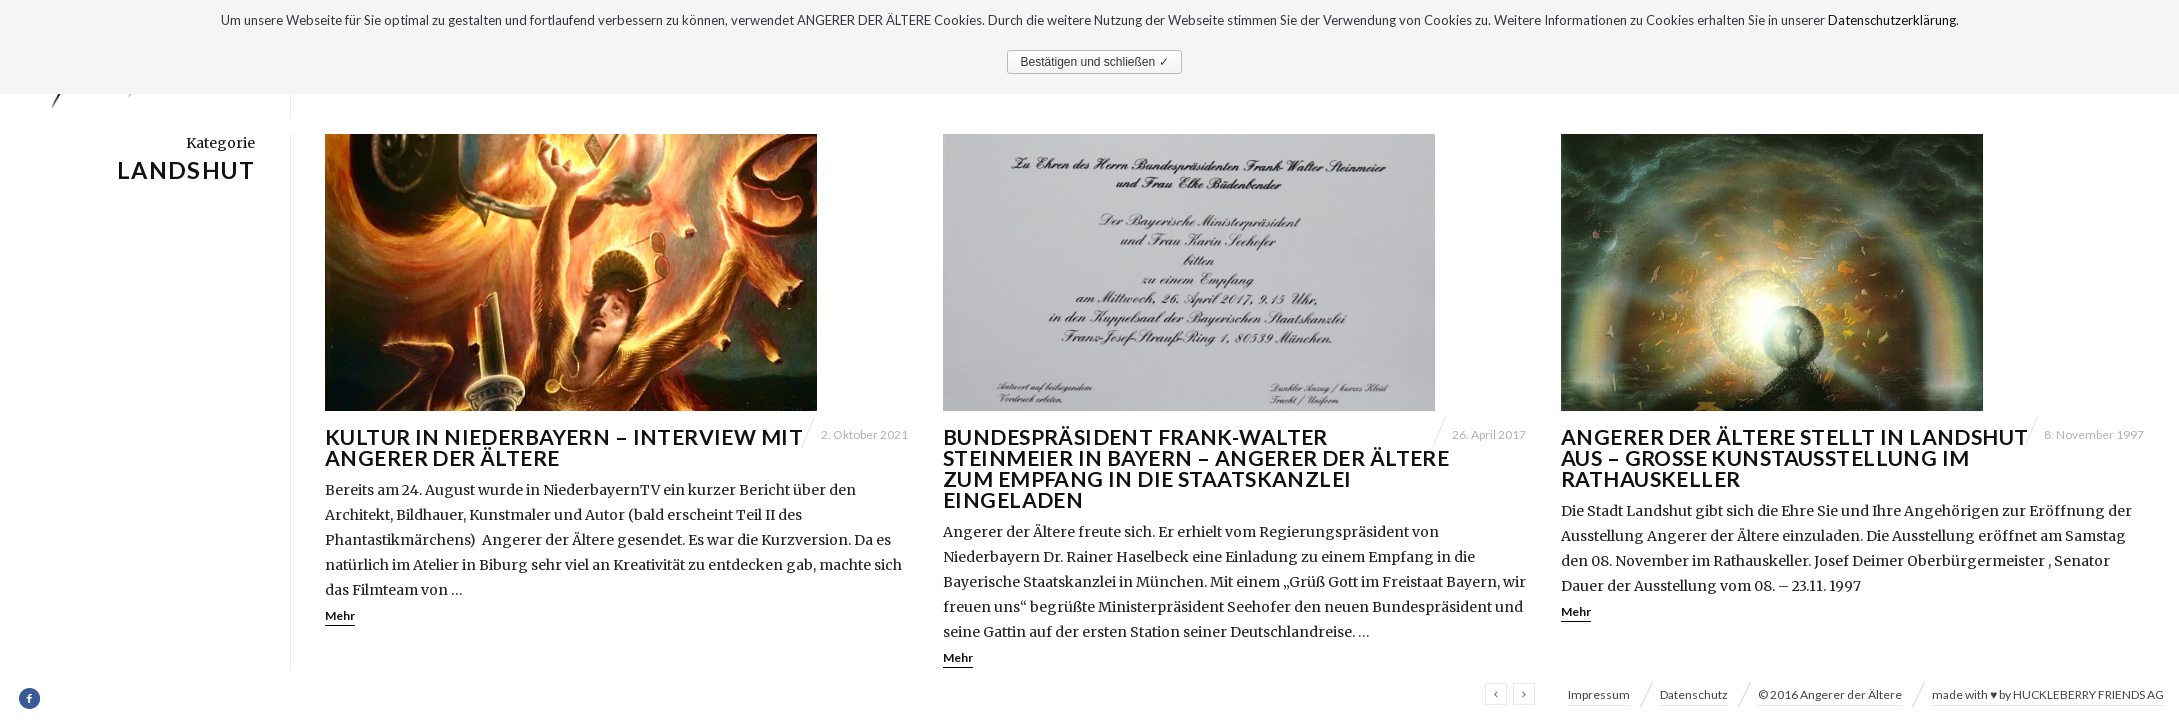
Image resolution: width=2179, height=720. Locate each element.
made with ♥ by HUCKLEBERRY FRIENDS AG (2048, 694)
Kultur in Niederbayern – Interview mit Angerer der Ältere (564, 447)
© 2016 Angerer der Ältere (1830, 694)
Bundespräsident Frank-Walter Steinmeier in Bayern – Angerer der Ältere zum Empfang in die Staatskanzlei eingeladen (1196, 468)
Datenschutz (1694, 694)
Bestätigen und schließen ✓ (1094, 62)
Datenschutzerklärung (1892, 20)
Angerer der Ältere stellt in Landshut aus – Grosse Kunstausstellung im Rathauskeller (1795, 457)
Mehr (340, 615)
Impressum (1599, 694)
